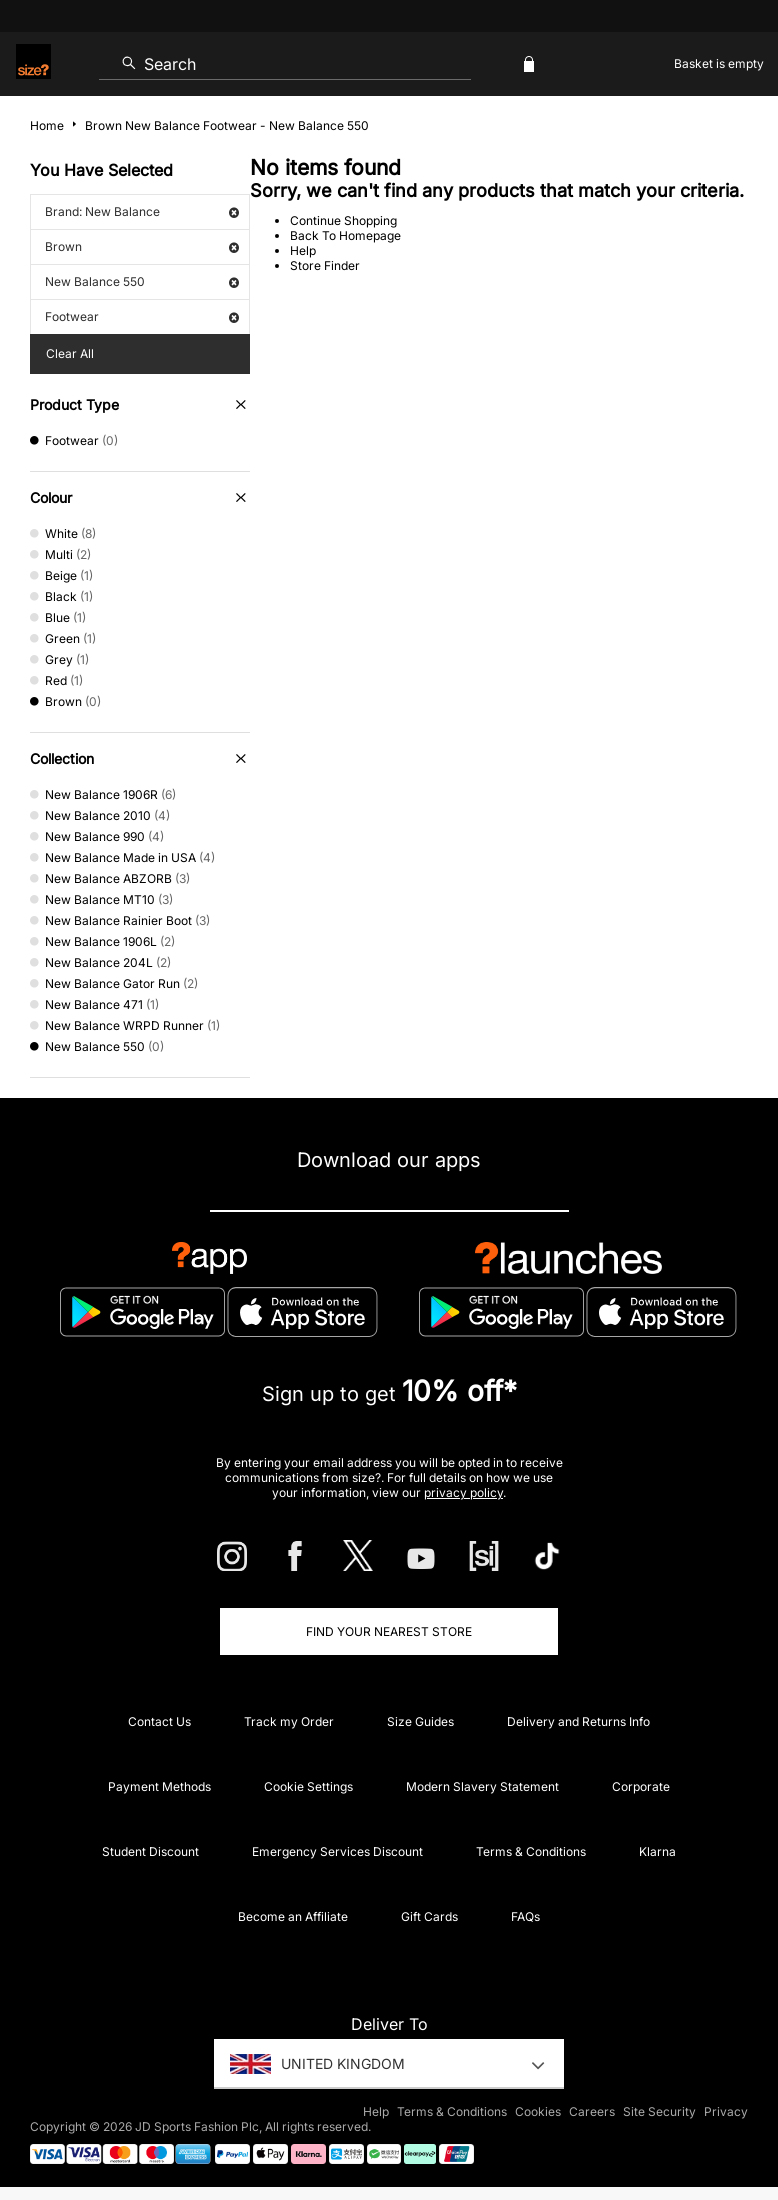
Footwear (142, 316)
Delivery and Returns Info (578, 1721)
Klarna (657, 1851)
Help (303, 250)
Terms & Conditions (531, 1851)
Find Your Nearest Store (389, 1631)
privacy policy (463, 1492)
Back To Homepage (345, 235)
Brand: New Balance (142, 211)
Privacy (726, 2111)
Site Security (659, 2111)
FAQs (525, 1916)
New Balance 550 (142, 281)
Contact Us (159, 1721)
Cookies (538, 2111)
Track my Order (289, 1721)
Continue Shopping (343, 220)
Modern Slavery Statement (482, 1786)
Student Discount (150, 1851)
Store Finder (325, 265)
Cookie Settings (308, 1786)
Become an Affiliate (293, 1916)
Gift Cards (429, 1916)
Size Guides (420, 1721)
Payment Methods (159, 1786)
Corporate (641, 1786)
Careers (592, 2111)
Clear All (70, 353)
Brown (142, 246)
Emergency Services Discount (337, 1851)
